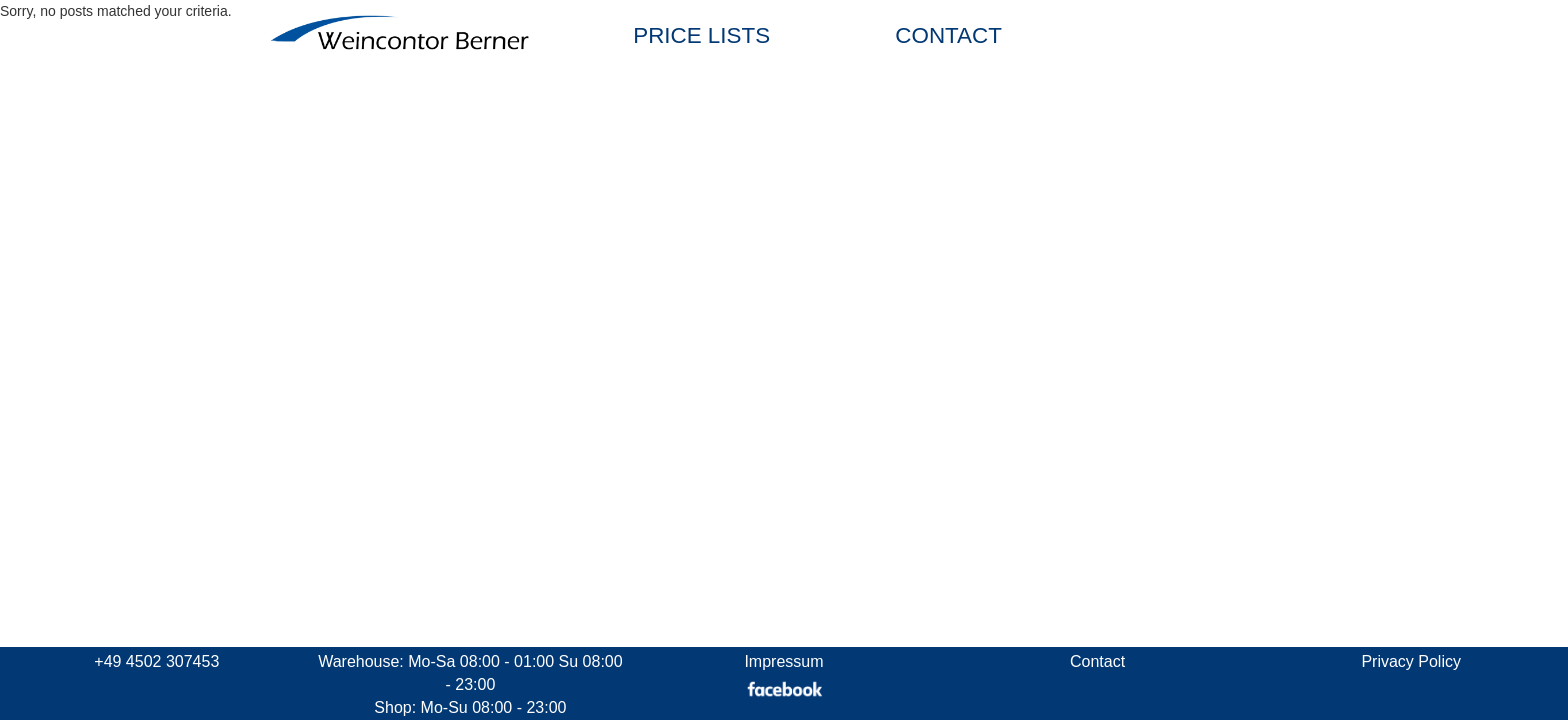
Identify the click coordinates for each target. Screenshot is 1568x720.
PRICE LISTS (701, 35)
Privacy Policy (1411, 661)
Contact (1097, 661)
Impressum (783, 661)
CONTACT (948, 35)
